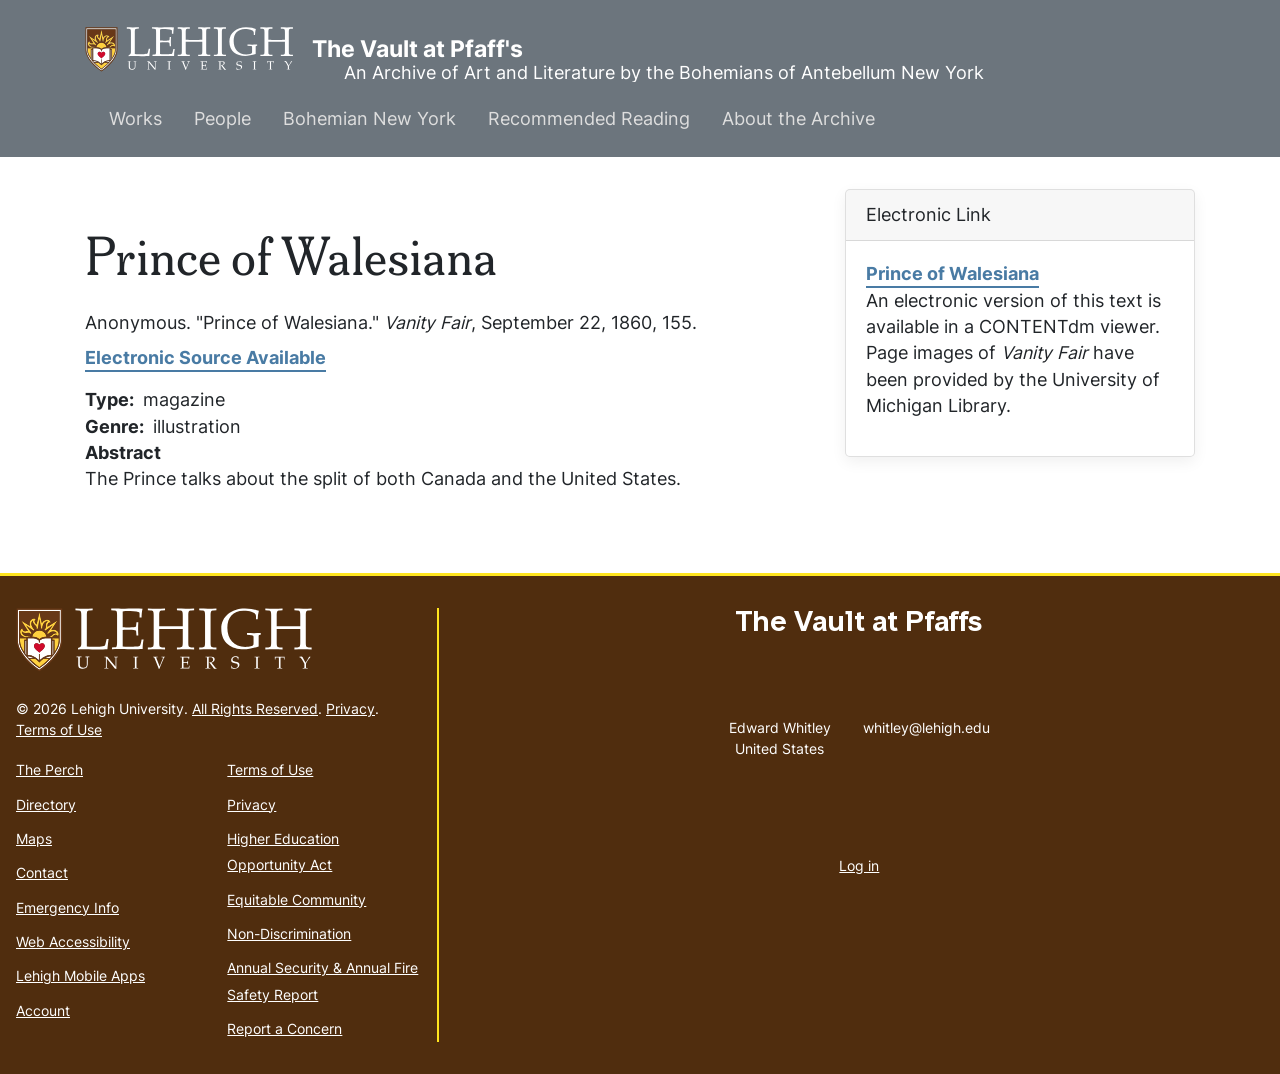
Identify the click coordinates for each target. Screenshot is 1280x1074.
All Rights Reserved (255, 708)
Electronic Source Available (205, 357)
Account (43, 1010)
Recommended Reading (589, 118)
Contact (42, 872)
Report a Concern (284, 1028)
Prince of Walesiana (952, 273)
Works (135, 118)
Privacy (350, 708)
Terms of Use (59, 729)
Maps (34, 838)
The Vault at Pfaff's (198, 49)
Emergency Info (67, 907)
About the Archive (798, 118)
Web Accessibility (73, 941)
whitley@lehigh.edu (926, 723)
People (222, 118)
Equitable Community (296, 899)
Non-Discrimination (289, 933)
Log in (859, 865)
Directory (46, 804)
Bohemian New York (369, 118)
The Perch (49, 769)
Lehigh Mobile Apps (80, 975)
